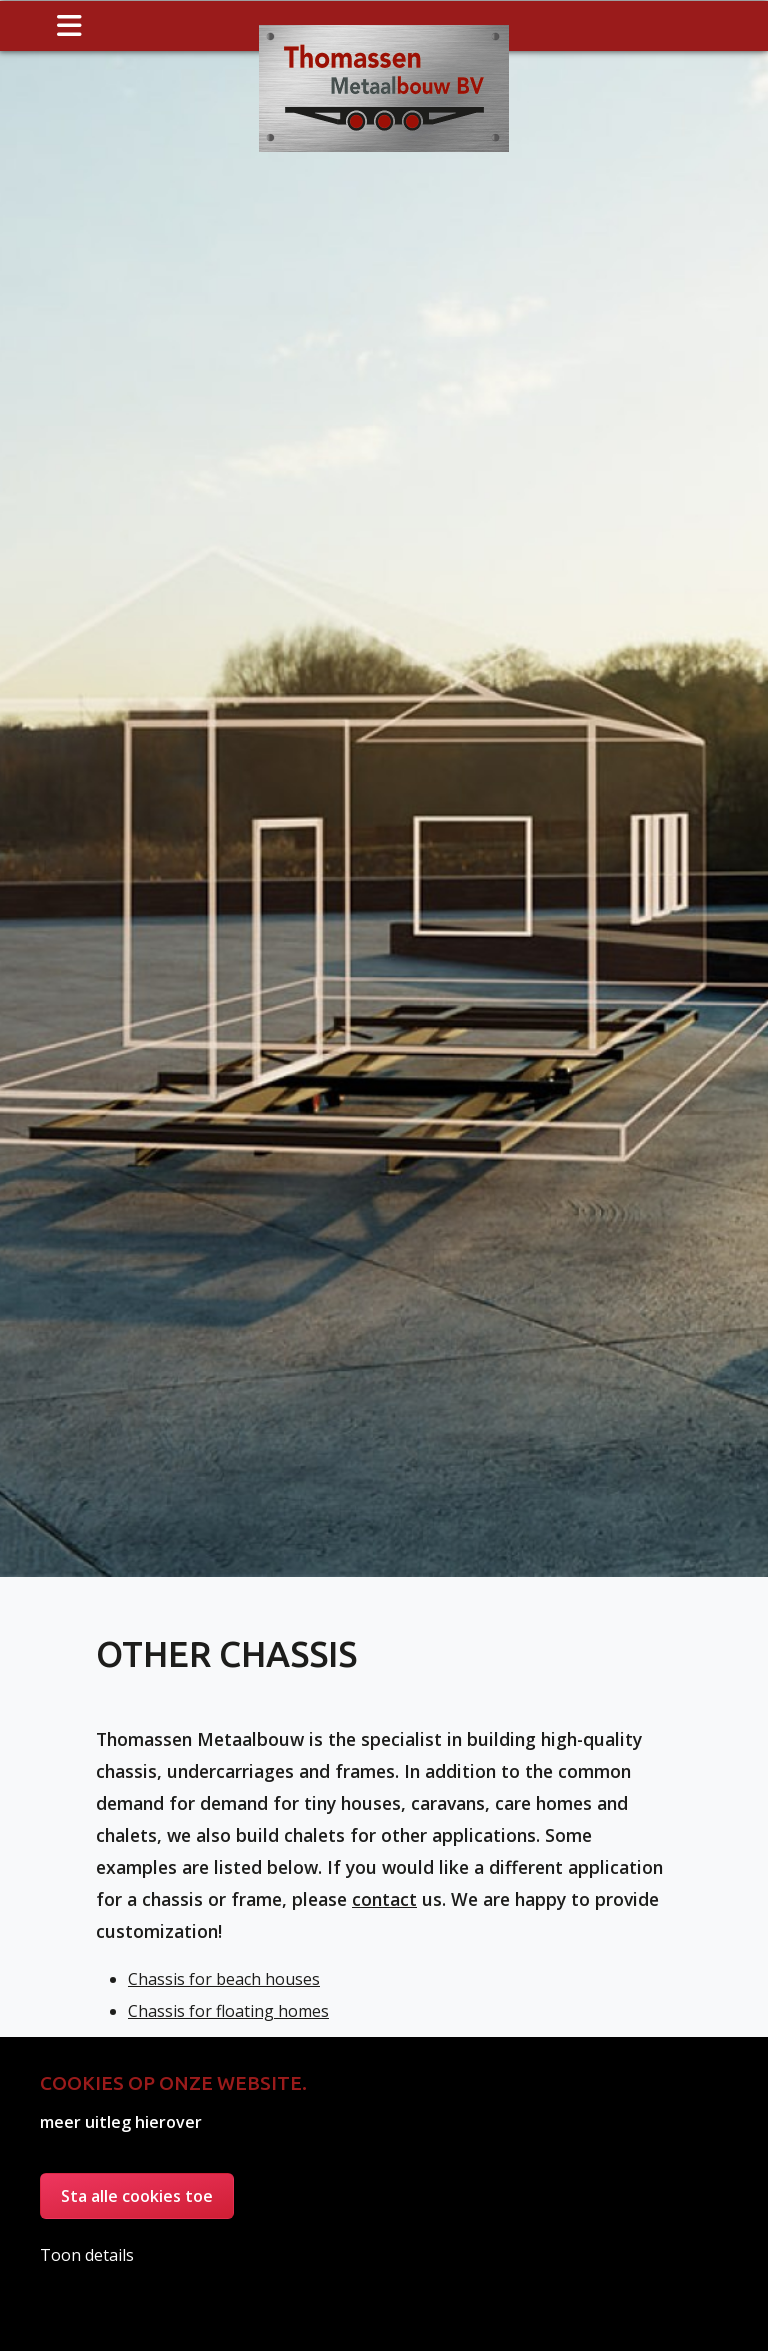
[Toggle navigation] (69, 26)
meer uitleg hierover (121, 2122)
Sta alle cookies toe (137, 2196)
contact (384, 1925)
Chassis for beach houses (224, 2005)
